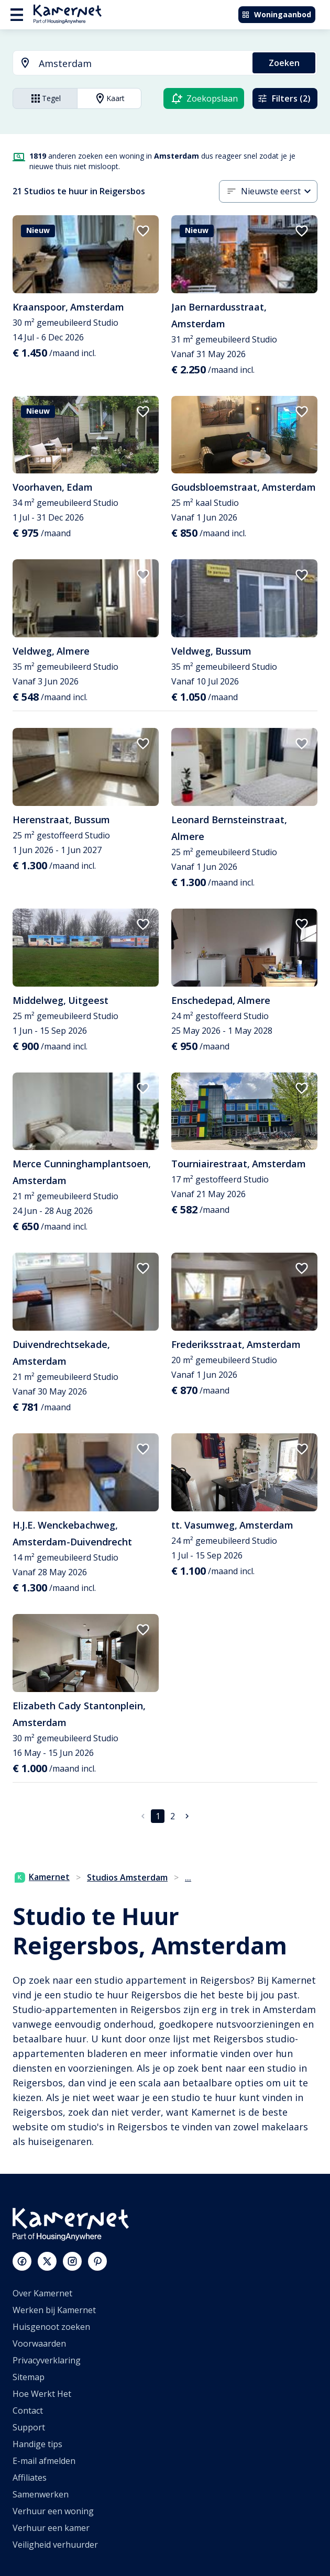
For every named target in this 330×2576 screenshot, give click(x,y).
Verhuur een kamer (51, 2528)
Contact (28, 2410)
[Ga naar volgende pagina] (187, 1816)
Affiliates (30, 2477)
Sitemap (29, 2377)
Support (29, 2427)
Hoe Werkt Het (42, 2394)
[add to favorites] (143, 231)
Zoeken (284, 63)
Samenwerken (41, 2494)
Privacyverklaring (47, 2360)
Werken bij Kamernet (54, 2310)
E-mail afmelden (44, 2461)
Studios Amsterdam (127, 1877)
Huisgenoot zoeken (51, 2326)
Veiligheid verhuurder (55, 2544)
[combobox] (126, 64)
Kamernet (42, 1877)
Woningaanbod (276, 14)
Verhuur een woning (53, 2511)
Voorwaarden (39, 2343)
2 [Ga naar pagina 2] (172, 1816)
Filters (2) (284, 98)
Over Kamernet (42, 2293)
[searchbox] (141, 63)
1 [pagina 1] (158, 1816)
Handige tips (37, 2444)
